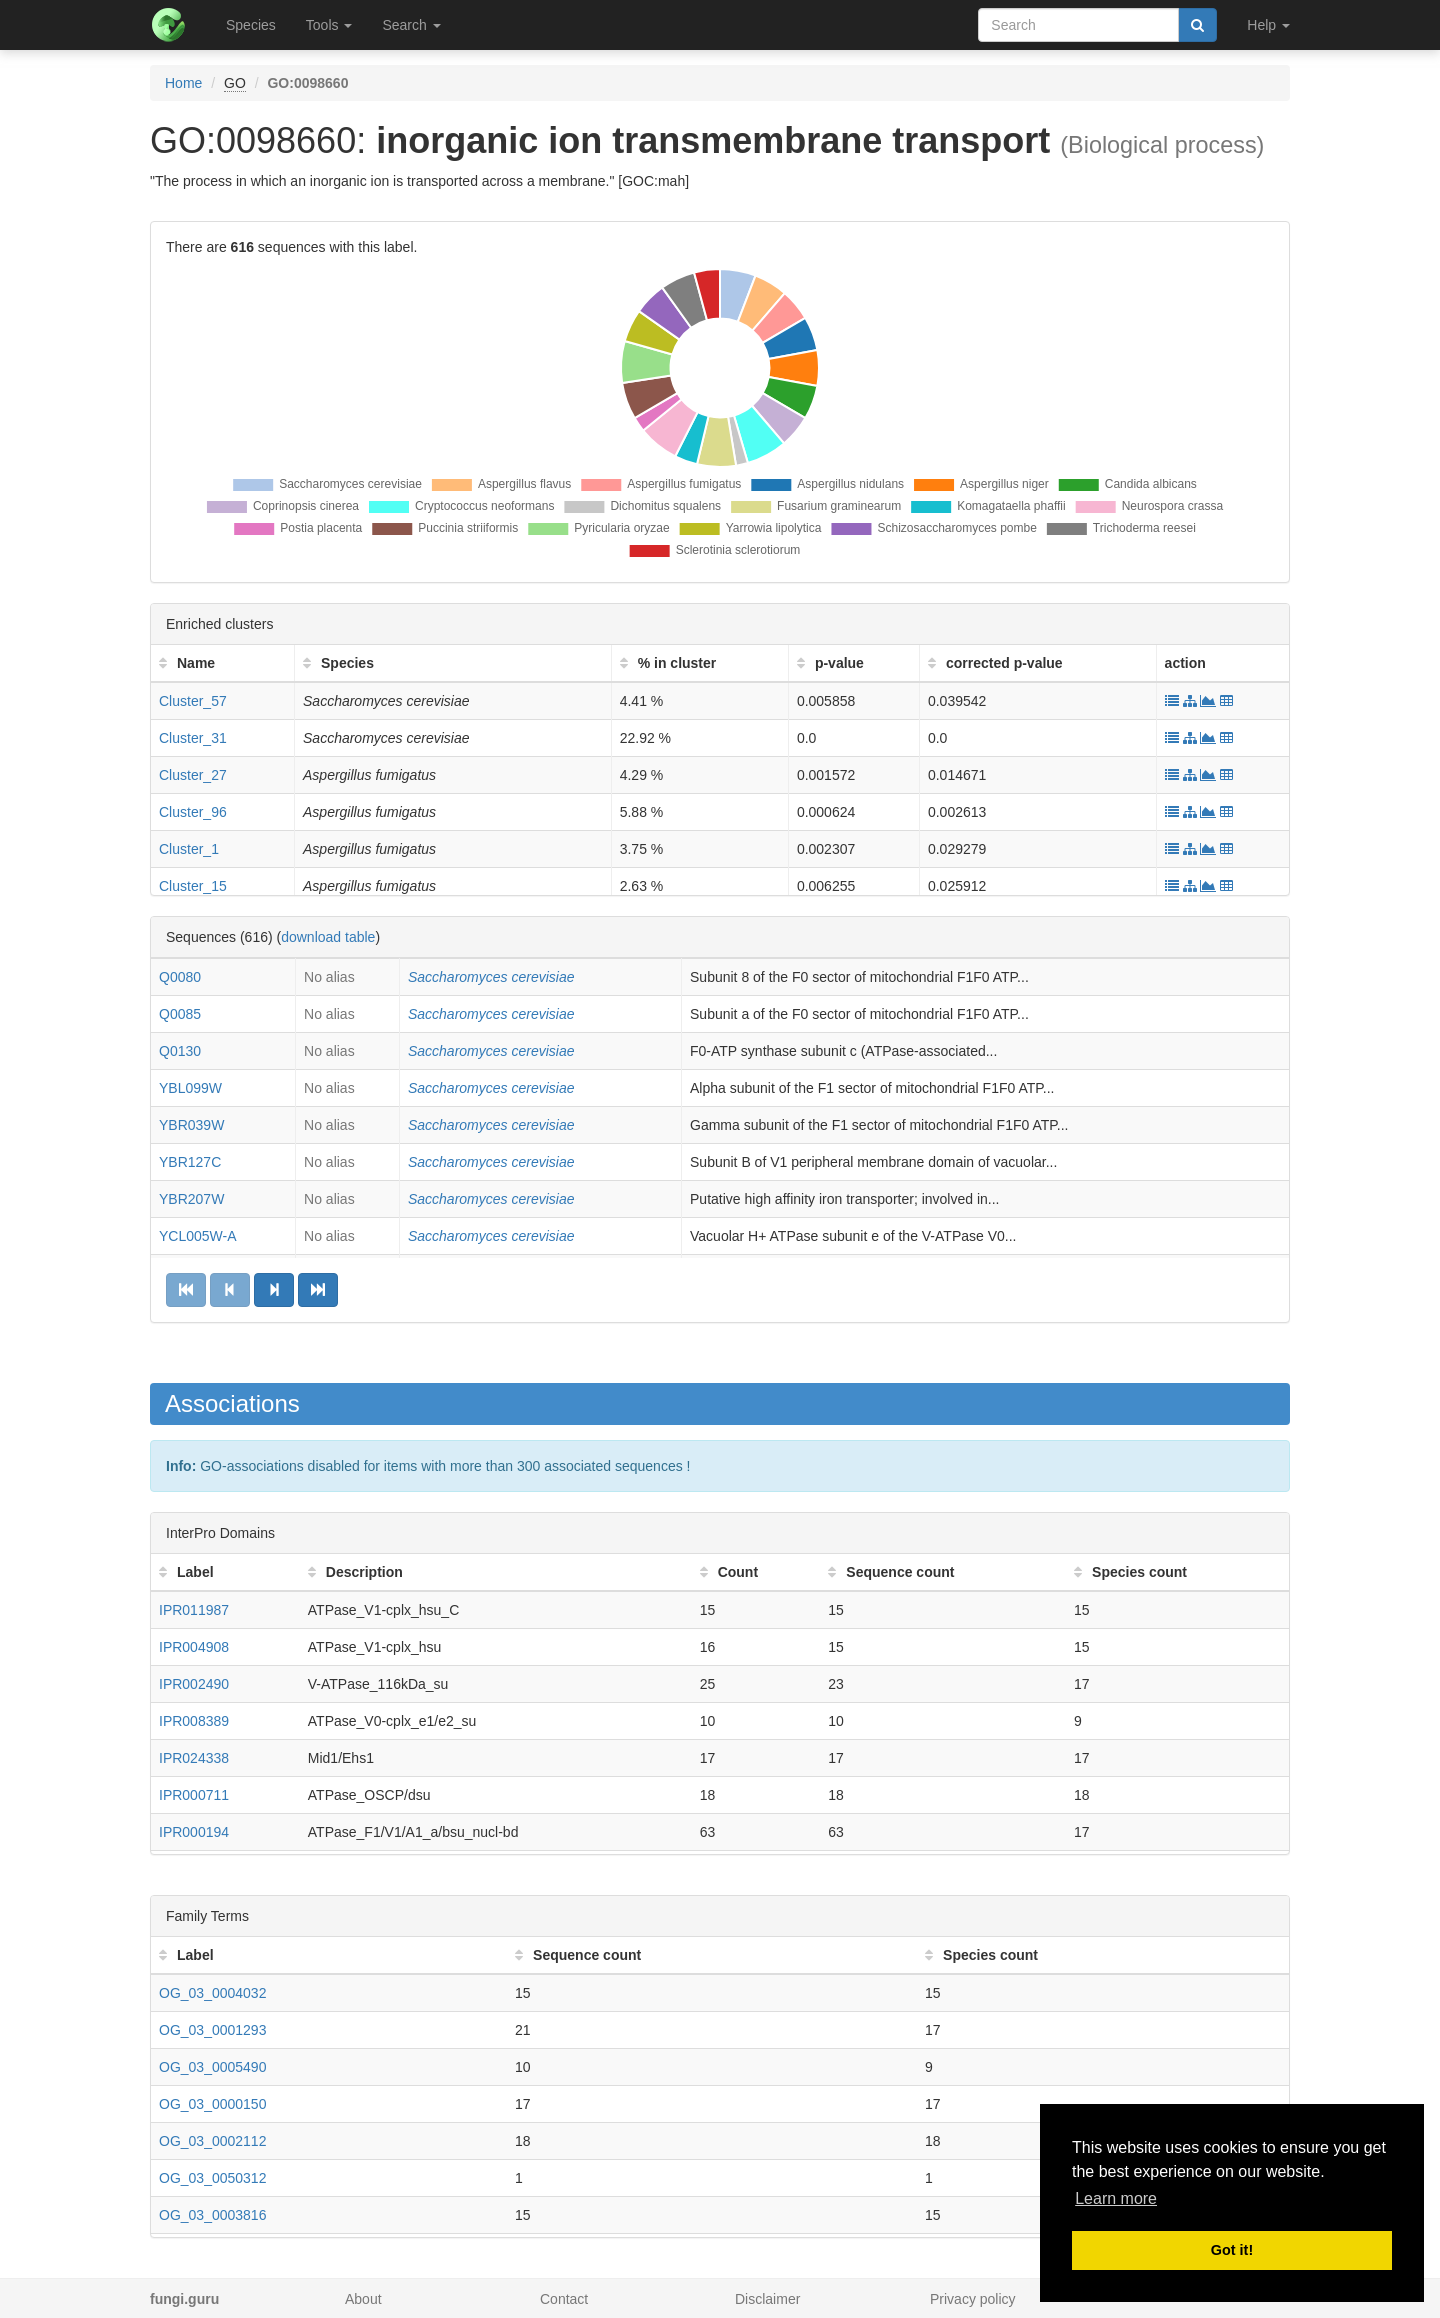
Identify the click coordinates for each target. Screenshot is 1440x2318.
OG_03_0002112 (212, 2141)
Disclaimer (767, 2299)
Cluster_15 (193, 886)
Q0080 (180, 977)
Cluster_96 (193, 812)
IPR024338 (194, 1758)
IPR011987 (194, 1610)
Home (183, 83)
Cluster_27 (193, 775)
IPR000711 (194, 1795)
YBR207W (191, 1199)
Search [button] (411, 25)
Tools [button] (329, 25)
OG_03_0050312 (212, 2178)
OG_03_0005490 (212, 2067)
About (363, 2299)
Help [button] (1268, 25)
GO (235, 83)
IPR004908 (194, 1647)
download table (328, 937)
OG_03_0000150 (212, 2104)
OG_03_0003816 (212, 2215)
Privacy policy (973, 2299)
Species (251, 25)
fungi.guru (184, 2299)
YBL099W (190, 1088)
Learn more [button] (1116, 2198)
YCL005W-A (198, 1236)
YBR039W (191, 1125)
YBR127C (190, 1162)
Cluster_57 (193, 701)
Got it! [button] (1232, 2250)
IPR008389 (194, 1721)
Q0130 (180, 1051)
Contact (564, 2299)
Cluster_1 (189, 849)
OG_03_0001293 (212, 2030)
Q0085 (180, 1014)
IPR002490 (194, 1684)
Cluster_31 (193, 738)
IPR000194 (194, 1832)
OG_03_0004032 (212, 1993)
